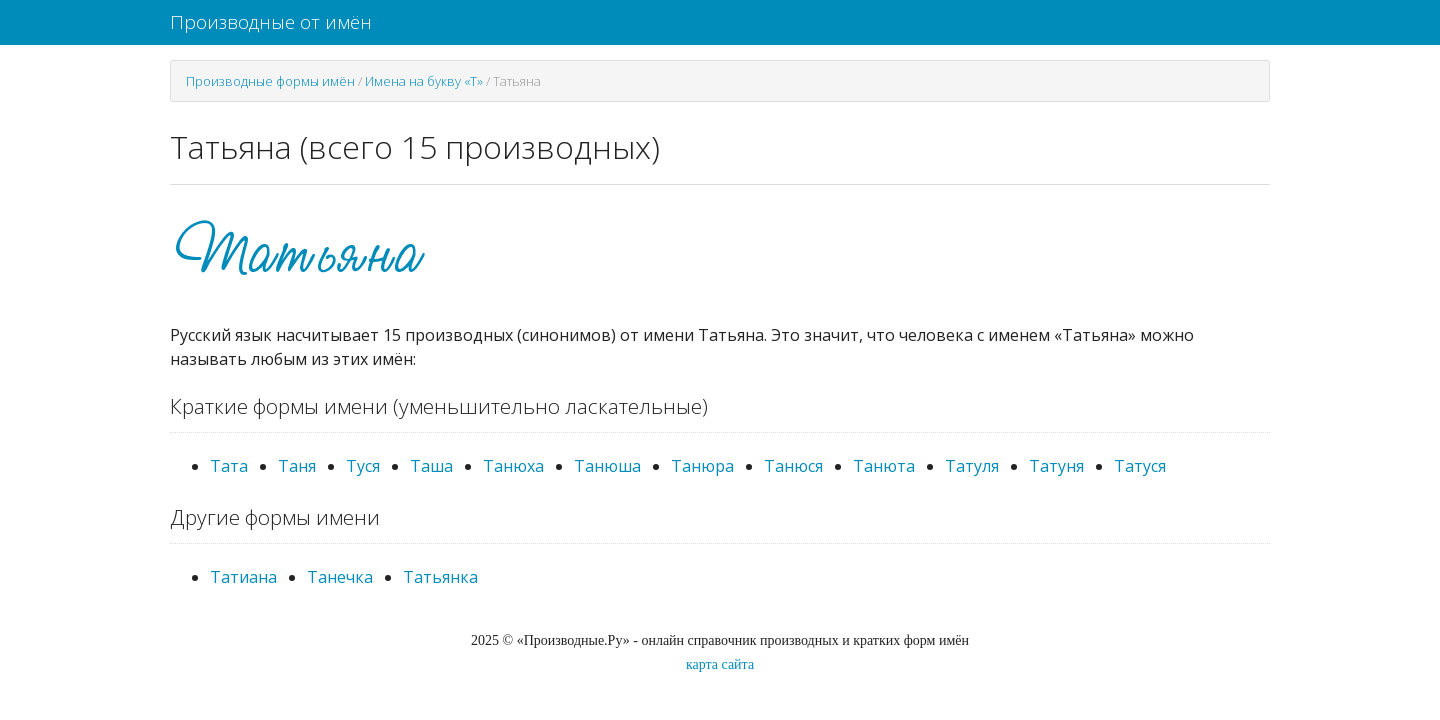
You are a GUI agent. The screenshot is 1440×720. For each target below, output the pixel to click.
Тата (229, 466)
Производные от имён (271, 22)
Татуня (1056, 466)
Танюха (513, 466)
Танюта (884, 466)
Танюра (702, 466)
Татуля (972, 466)
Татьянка (440, 577)
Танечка (340, 577)
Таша (431, 466)
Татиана (243, 577)
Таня (297, 466)
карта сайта (720, 664)
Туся (363, 466)
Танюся (793, 466)
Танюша (607, 466)
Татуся (1140, 466)
